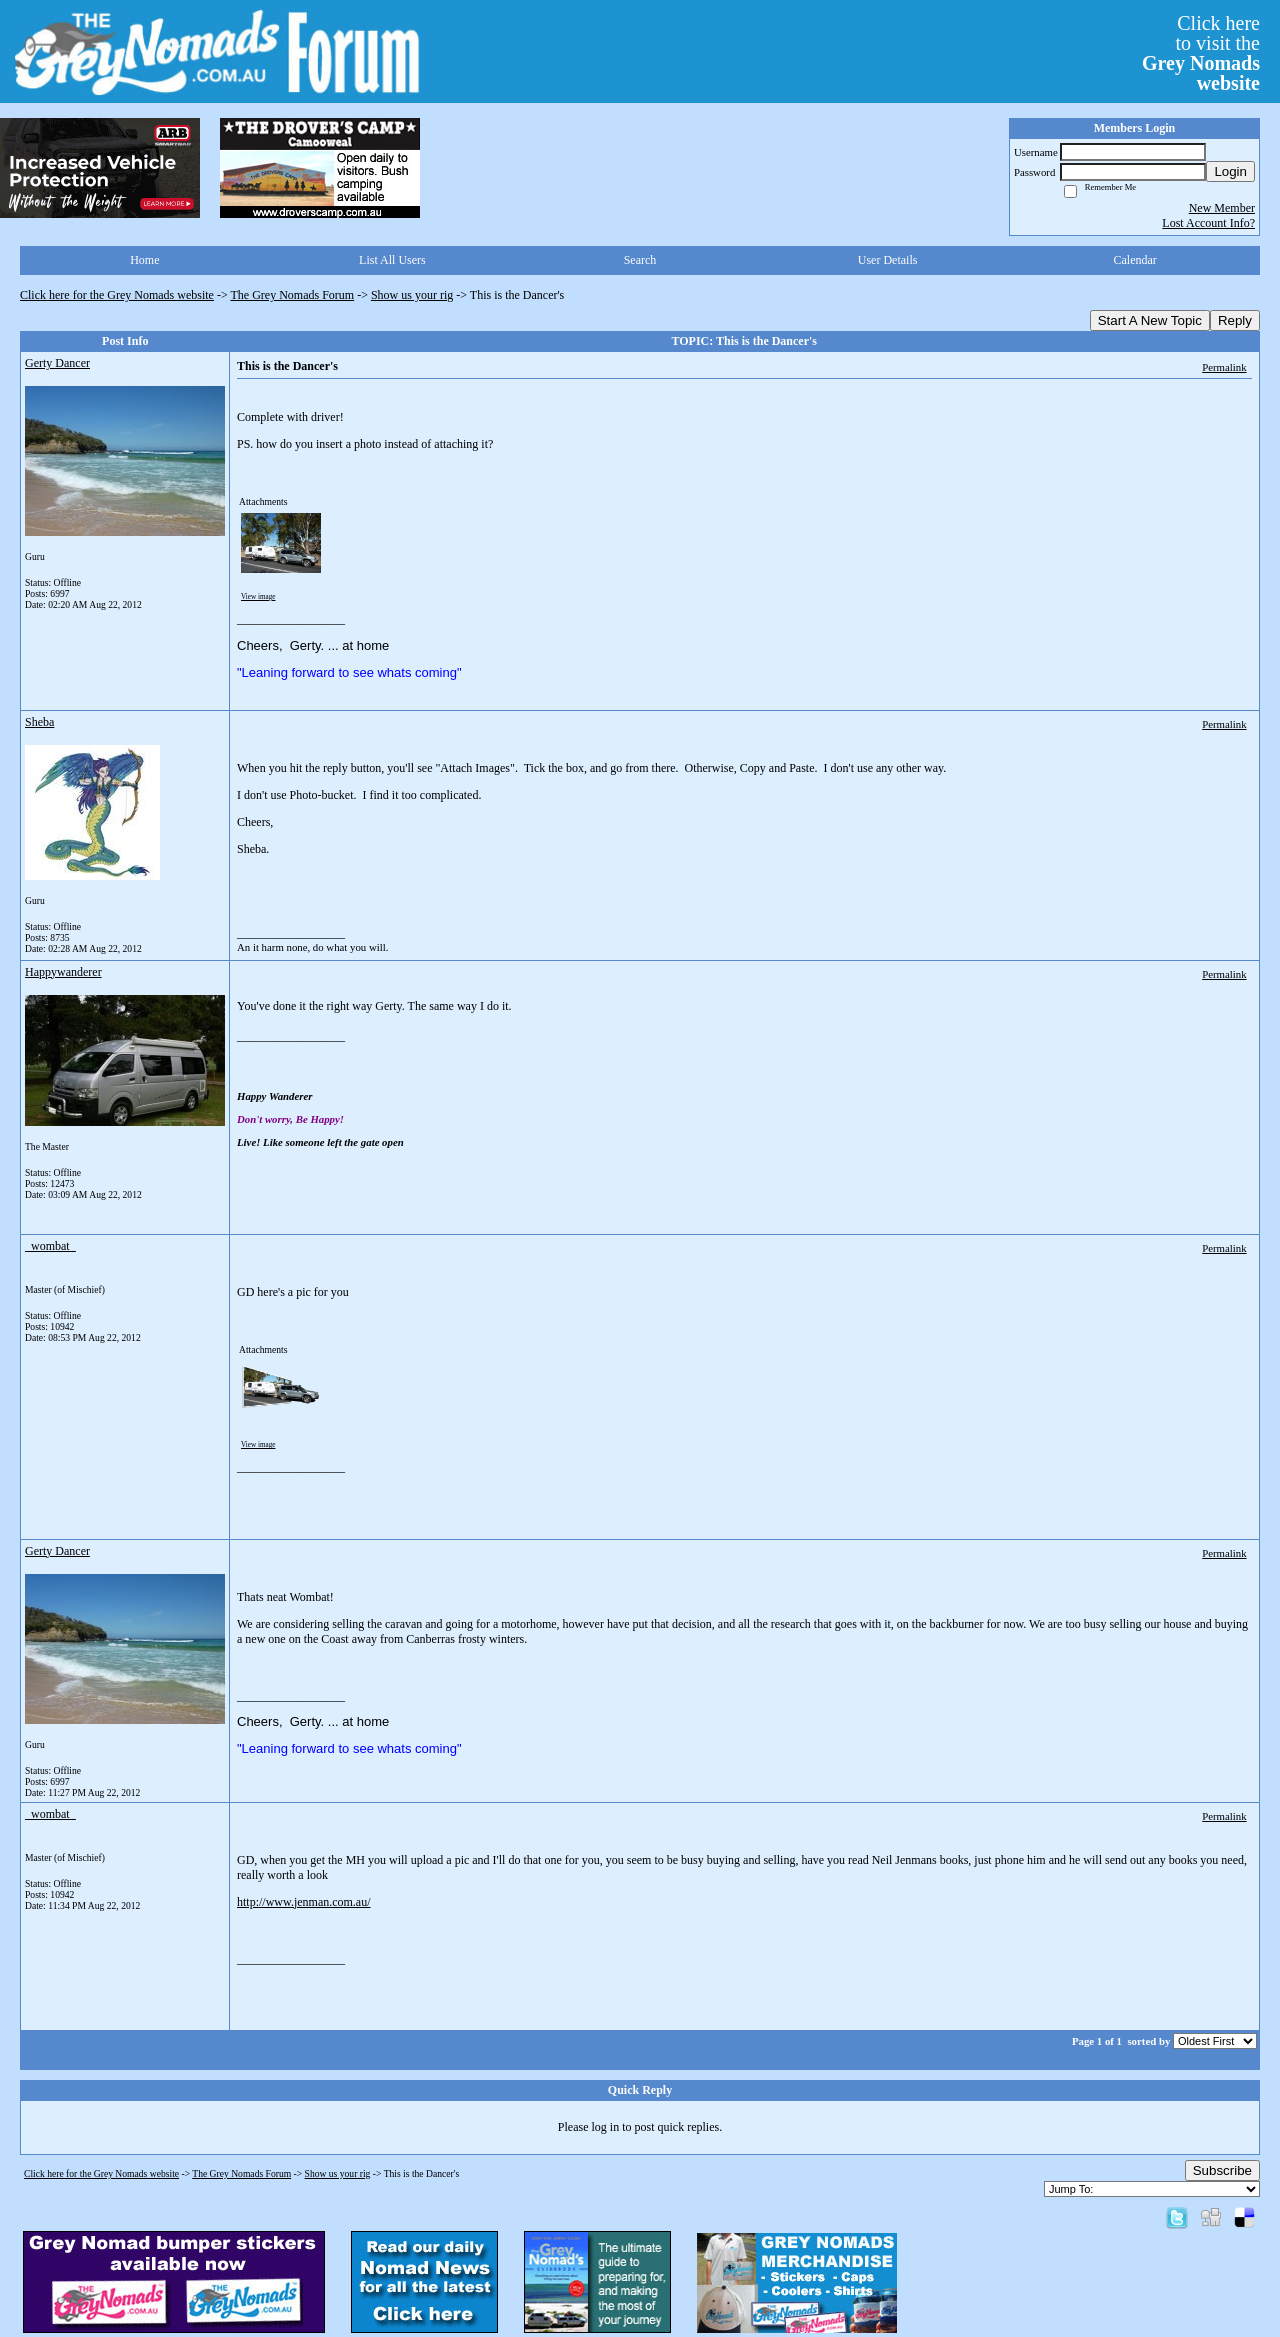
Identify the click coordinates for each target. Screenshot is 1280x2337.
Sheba (39, 722)
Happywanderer (63, 972)
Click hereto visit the (1201, 53)
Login (1230, 171)
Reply (1235, 320)
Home (144, 260)
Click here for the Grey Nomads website (117, 295)
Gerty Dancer (57, 363)
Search (640, 260)
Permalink (1224, 367)
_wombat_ (50, 1246)
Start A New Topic (1150, 320)
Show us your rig (412, 295)
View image (258, 597)
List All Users (392, 260)
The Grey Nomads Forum (293, 295)
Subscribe (1222, 2170)
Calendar (1135, 260)
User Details (888, 260)
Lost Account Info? (1208, 223)
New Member (1222, 208)
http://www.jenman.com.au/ (304, 1902)
